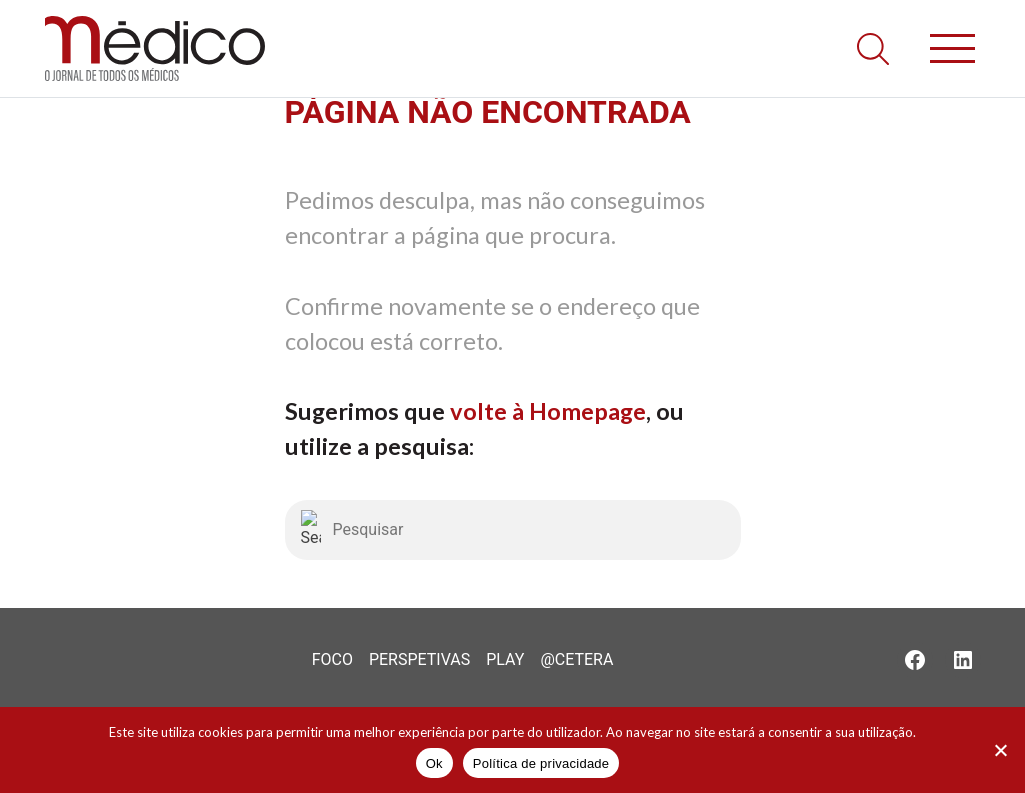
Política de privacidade (541, 763)
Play (505, 659)
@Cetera (576, 659)
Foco (332, 659)
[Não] (1000, 750)
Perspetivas (419, 659)
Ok (434, 763)
